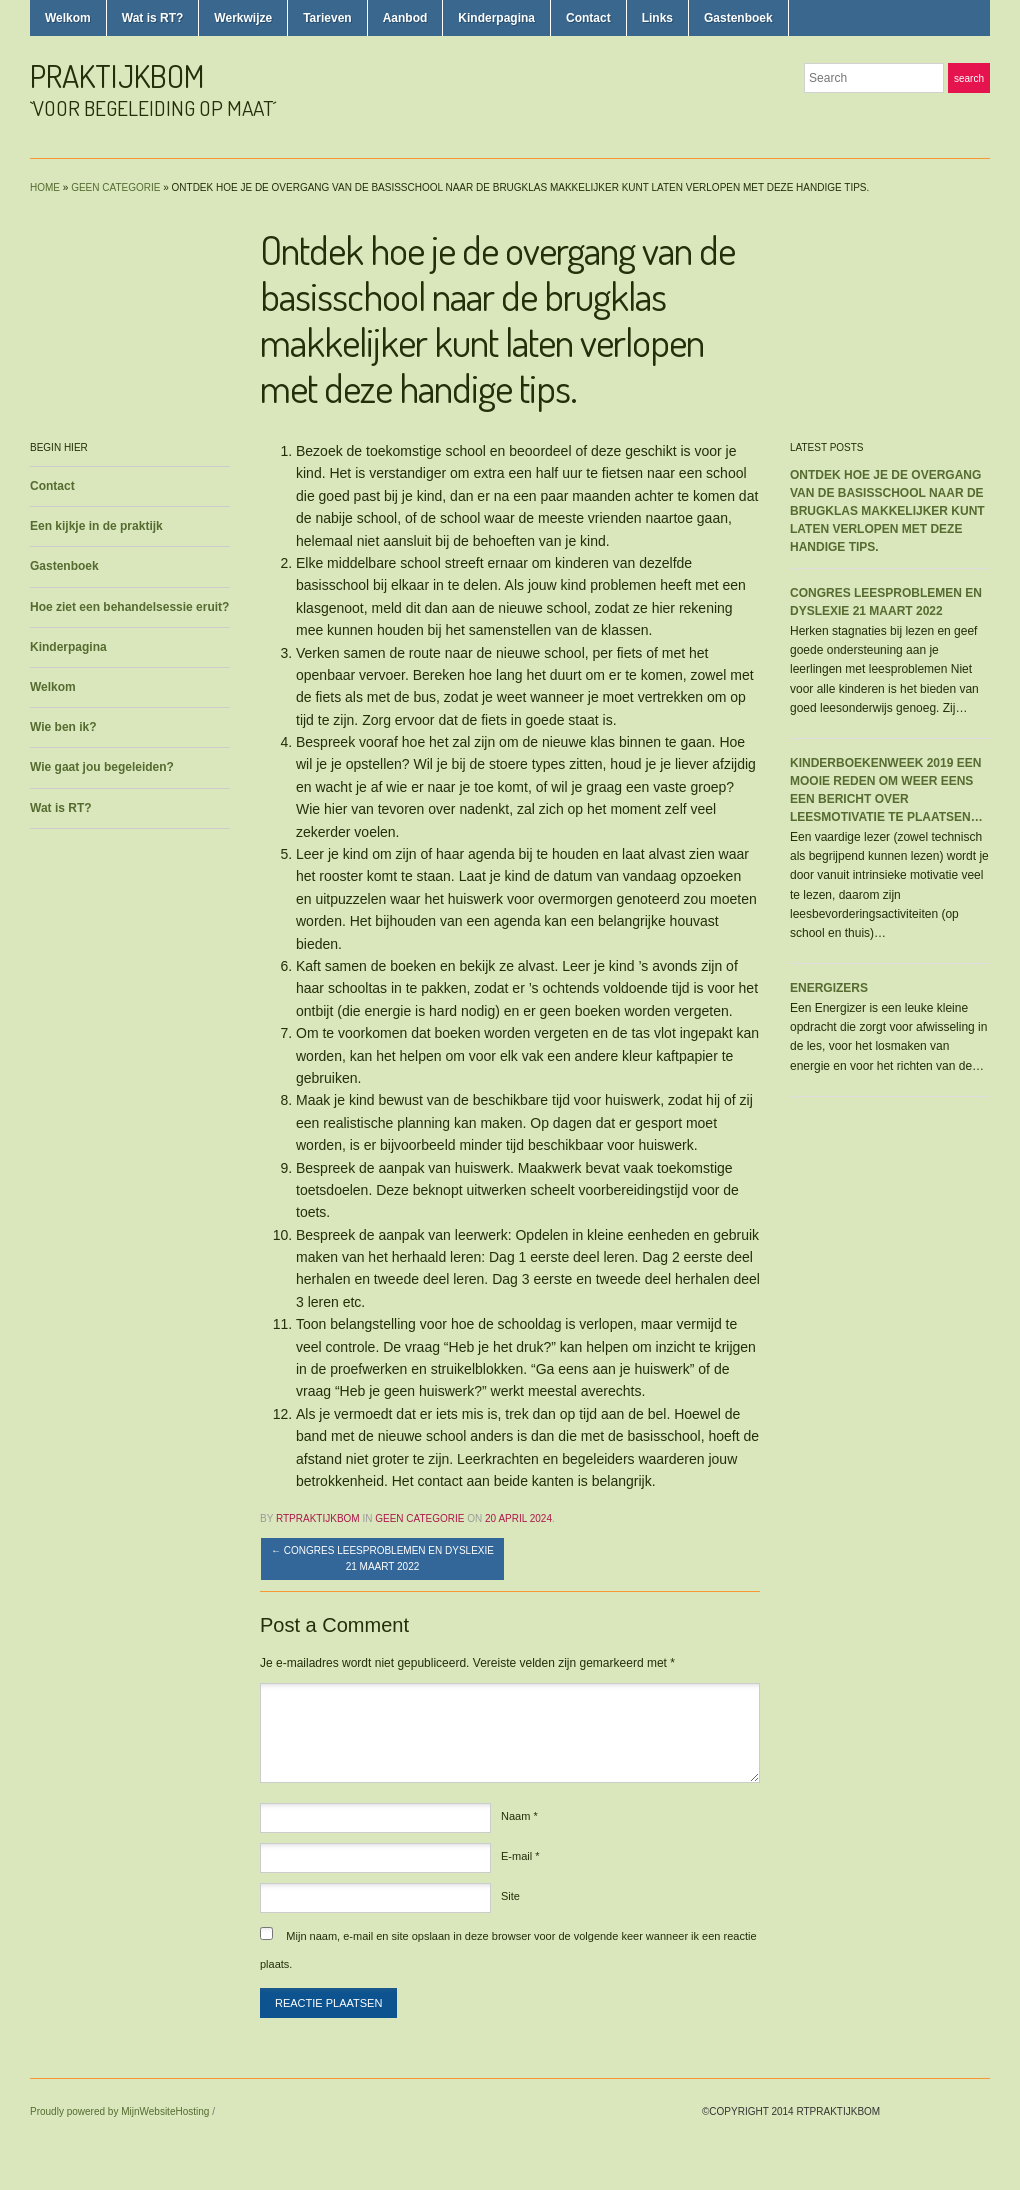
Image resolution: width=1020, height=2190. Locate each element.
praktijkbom (117, 75)
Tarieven (327, 18)
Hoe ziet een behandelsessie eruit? (129, 607)
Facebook (956, 118)
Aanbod (405, 18)
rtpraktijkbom (318, 1518)
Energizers (829, 988)
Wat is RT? (153, 18)
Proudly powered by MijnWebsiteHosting (119, 2111)
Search (969, 78)
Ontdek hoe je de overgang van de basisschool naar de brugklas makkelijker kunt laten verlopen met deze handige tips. (887, 511)
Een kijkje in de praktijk (96, 526)
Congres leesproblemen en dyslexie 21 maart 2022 (382, 1558)
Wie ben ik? (63, 727)
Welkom (68, 18)
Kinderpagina (496, 18)
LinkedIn (980, 118)
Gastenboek (738, 18)
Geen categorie (115, 187)
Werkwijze (243, 18)
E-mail (520, 1856)
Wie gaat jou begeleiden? (102, 767)
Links (657, 18)
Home (45, 187)
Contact (588, 18)
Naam (519, 1816)
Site (510, 1896)
